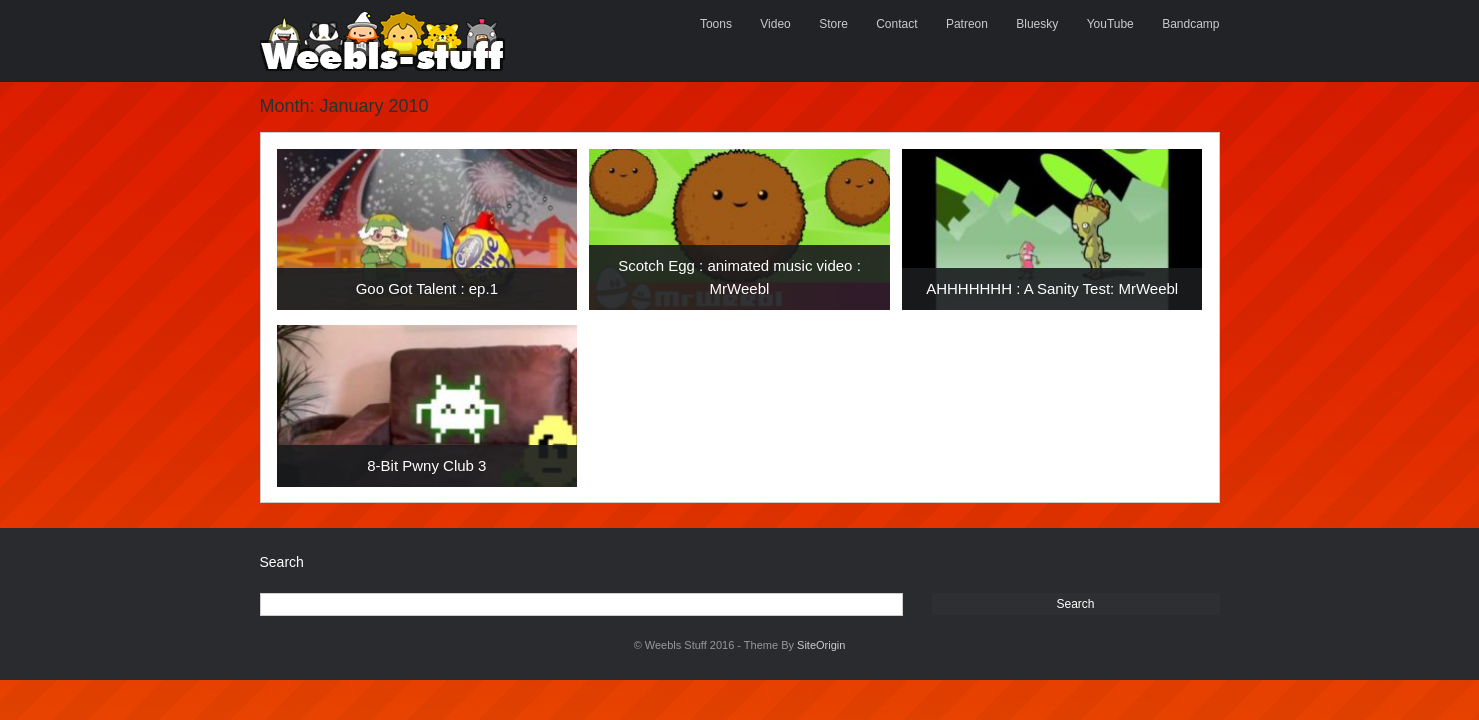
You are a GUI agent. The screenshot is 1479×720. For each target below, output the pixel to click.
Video (775, 24)
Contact (896, 24)
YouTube (1110, 24)
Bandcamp (1190, 24)
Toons (716, 24)
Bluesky (1037, 24)
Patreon (967, 24)
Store (833, 24)
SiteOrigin (821, 645)
